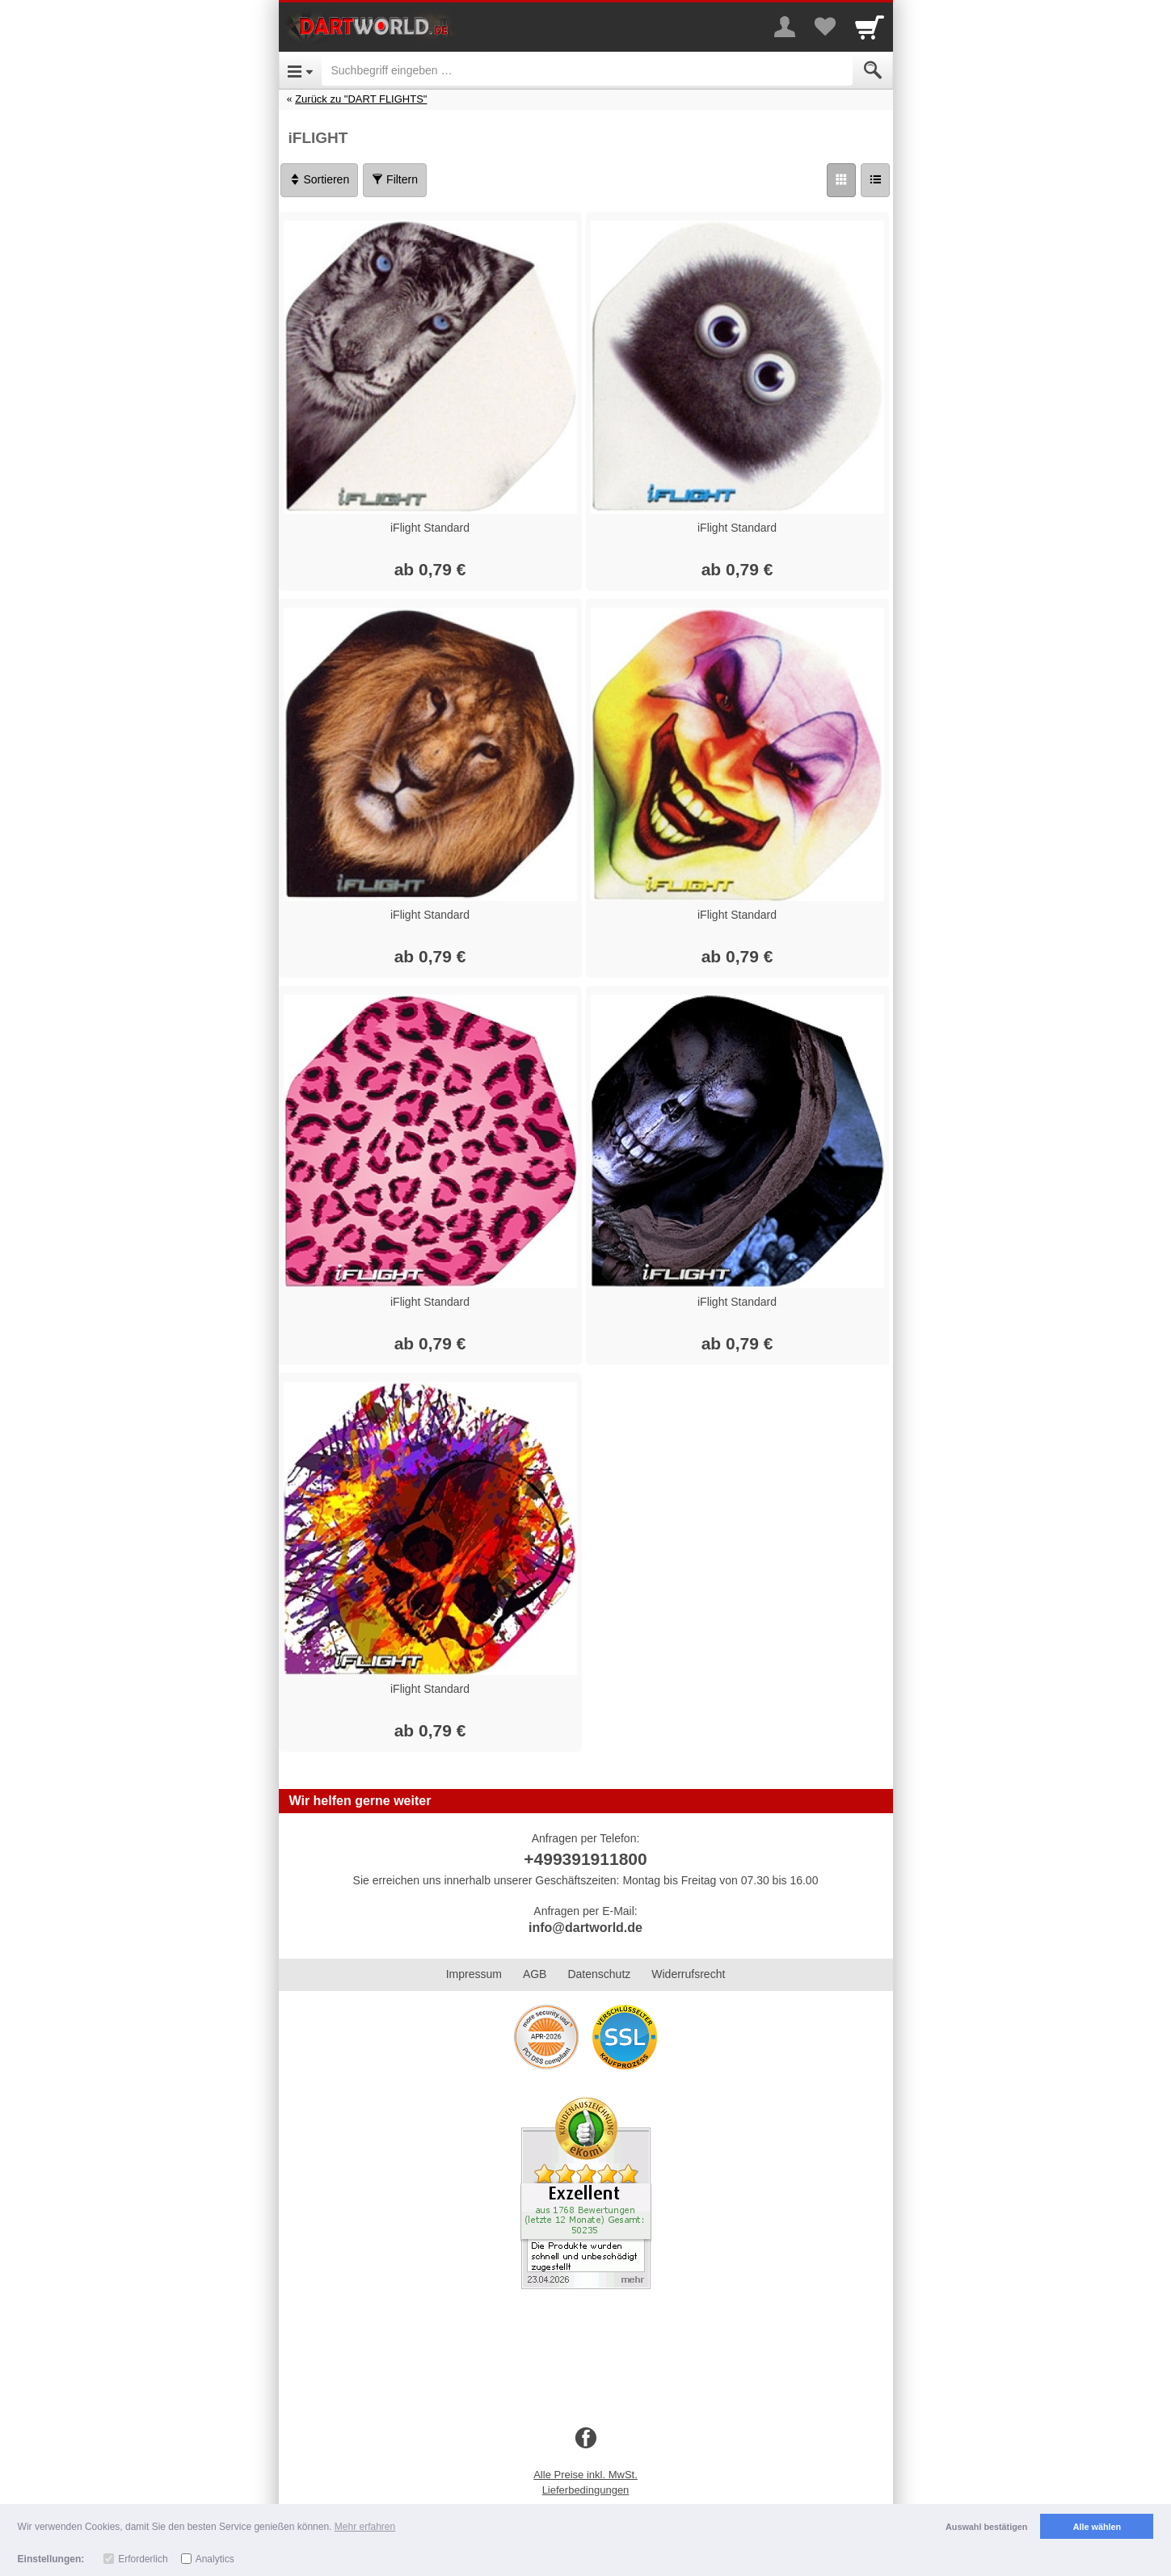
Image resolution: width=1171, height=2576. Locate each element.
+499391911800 (585, 1859)
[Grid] (841, 180)
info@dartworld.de (585, 1927)
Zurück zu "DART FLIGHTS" (361, 99)
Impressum (474, 1974)
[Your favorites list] (825, 26)
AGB (535, 1974)
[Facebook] (586, 2439)
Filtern (395, 179)
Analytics (215, 2559)
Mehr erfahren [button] (365, 2526)
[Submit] (873, 70)
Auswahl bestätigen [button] (986, 2527)
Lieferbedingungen (586, 2490)
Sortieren (319, 179)
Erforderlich (142, 2559)
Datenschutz (598, 1974)
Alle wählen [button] (1097, 2527)
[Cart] (869, 26)
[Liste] (875, 180)
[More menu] (784, 26)
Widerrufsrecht (688, 1974)
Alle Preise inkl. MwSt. (585, 2475)
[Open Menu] (300, 70)
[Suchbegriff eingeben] (587, 70)
